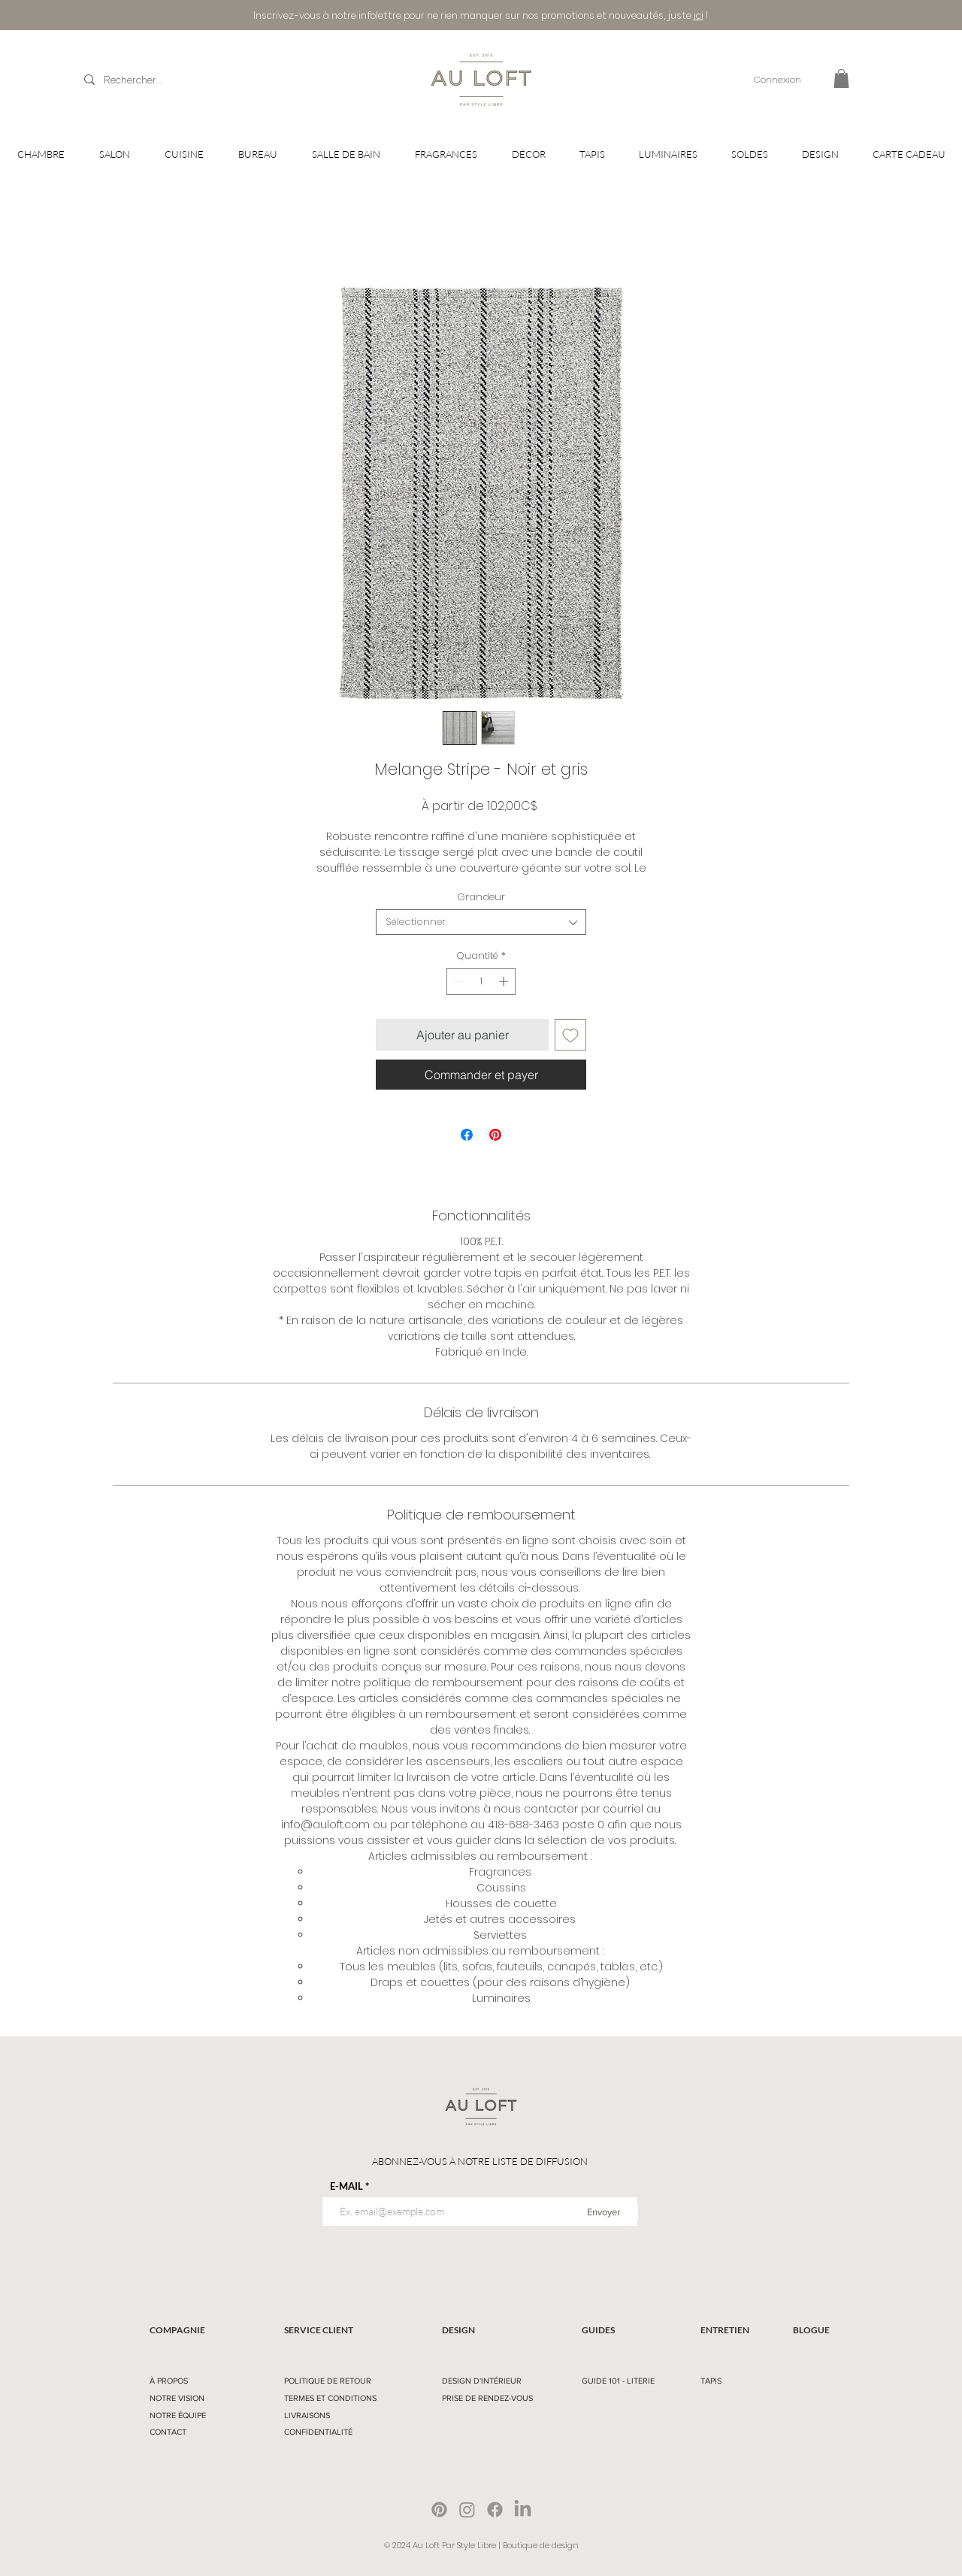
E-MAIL (346, 2186)
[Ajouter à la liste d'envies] (570, 1035)
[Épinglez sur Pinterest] (495, 1135)
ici (698, 15)
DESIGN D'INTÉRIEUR (482, 2380)
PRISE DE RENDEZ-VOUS (487, 2397)
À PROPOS (169, 2380)
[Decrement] (458, 981)
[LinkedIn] (523, 2509)
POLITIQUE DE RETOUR (327, 2380)
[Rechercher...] (161, 80)
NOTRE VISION (177, 2397)
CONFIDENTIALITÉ (318, 2431)
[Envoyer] (603, 2212)
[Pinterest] (439, 2509)
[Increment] (505, 981)
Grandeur (481, 897)
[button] (841, 78)
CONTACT (168, 2431)
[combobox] (481, 922)
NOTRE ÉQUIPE (178, 2415)
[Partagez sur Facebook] (467, 1135)
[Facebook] (495, 2509)
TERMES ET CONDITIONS (330, 2397)
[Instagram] (467, 2509)
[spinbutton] (481, 981)
